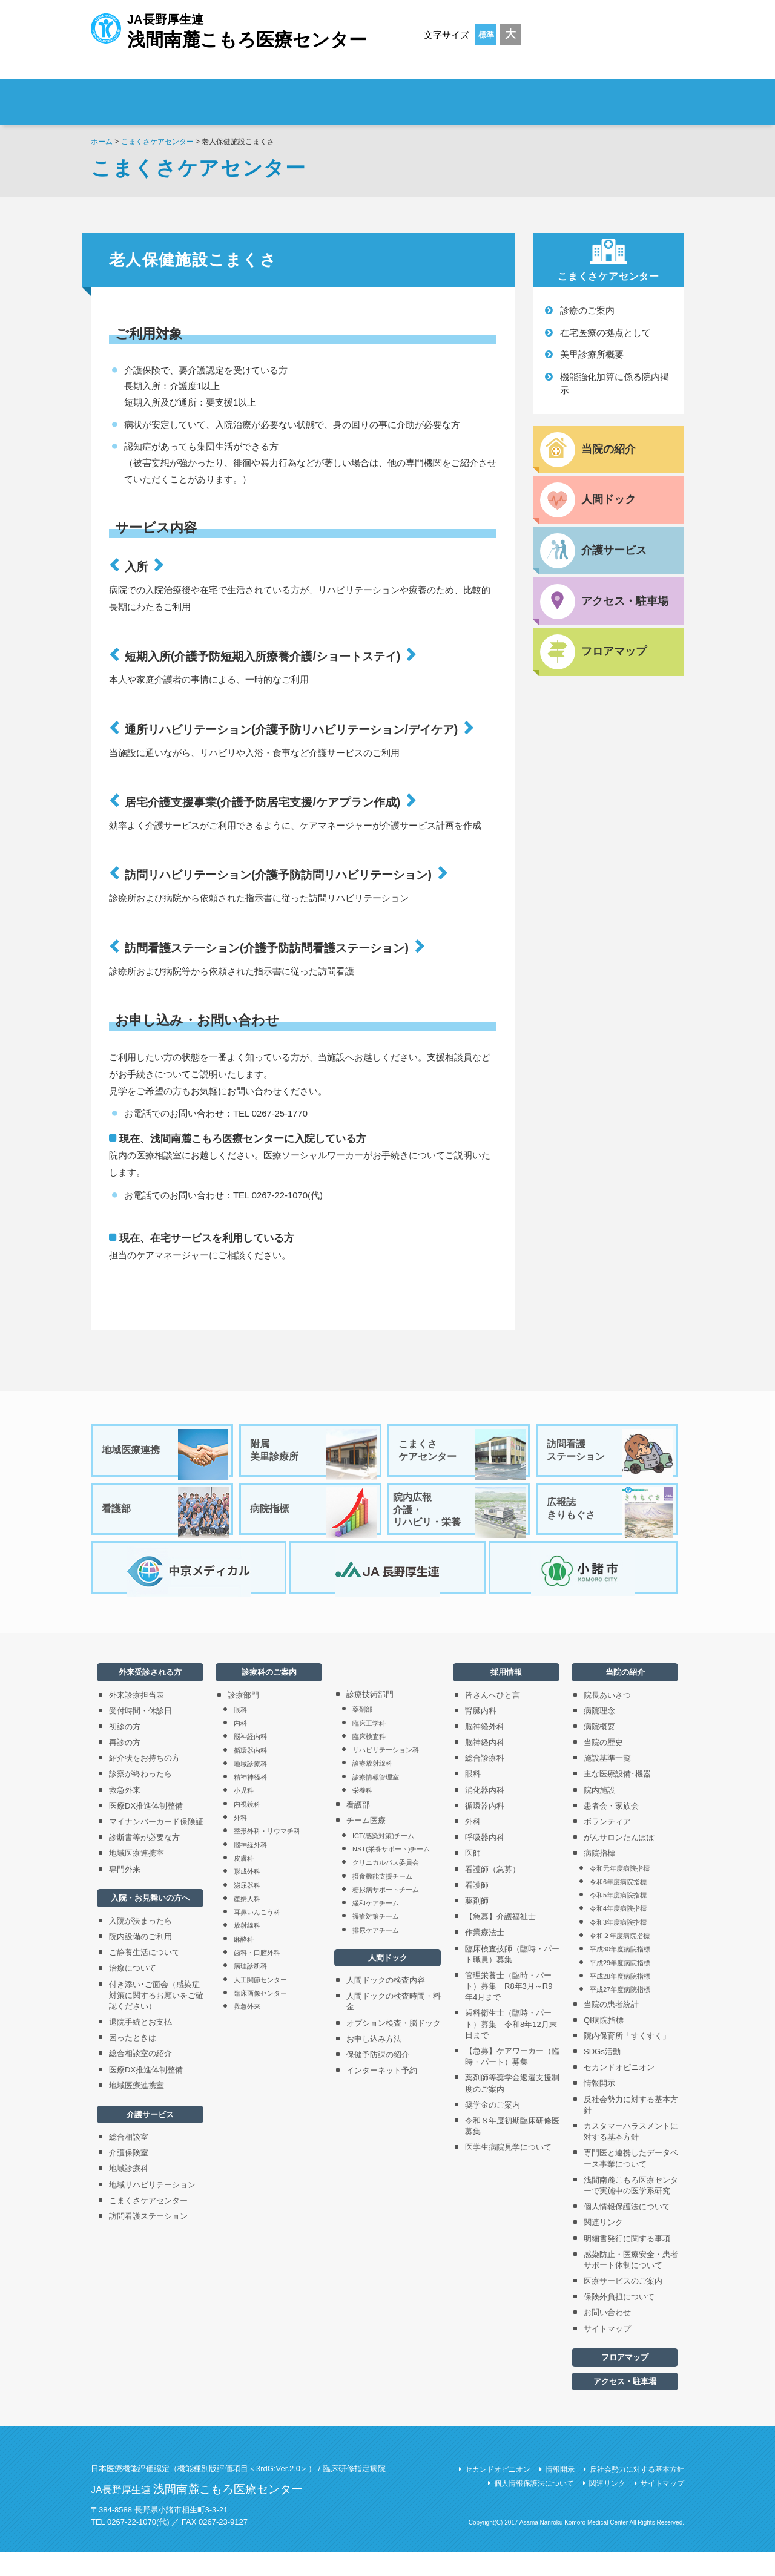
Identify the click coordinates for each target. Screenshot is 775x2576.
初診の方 (124, 1750)
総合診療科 (484, 1782)
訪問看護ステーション (611, 1454)
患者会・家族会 (611, 1830)
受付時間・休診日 (140, 1735)
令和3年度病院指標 (618, 1946)
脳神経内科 (250, 1760)
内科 (240, 1747)
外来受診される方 (259, 94)
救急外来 (124, 1814)
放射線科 (247, 1949)
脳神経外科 (250, 1869)
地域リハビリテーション (152, 2208)
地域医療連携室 (136, 1877)
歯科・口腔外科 (257, 1976)
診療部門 (243, 1719)
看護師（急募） (492, 1893)
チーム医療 (366, 1845)
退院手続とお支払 (140, 2046)
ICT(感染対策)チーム (383, 1860)
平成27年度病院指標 (620, 2013)
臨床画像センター (260, 2017)
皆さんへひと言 (492, 1719)
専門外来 (124, 1893)
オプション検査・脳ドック (393, 2047)
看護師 (477, 1909)
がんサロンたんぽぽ (619, 1861)
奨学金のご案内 (492, 2129)
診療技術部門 (370, 1718)
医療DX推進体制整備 (146, 1830)
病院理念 (599, 1735)
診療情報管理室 (375, 1801)
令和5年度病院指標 (618, 1919)
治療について (132, 1992)
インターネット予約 (381, 2094)
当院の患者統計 (611, 2028)
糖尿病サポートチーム (385, 1913)
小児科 (244, 1815)
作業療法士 (484, 1956)
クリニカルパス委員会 (385, 1886)
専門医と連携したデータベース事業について (631, 2182)
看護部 (166, 1521)
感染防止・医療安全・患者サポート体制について (631, 2284)
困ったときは (132, 2061)
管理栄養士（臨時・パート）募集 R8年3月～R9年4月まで (508, 2010)
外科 (240, 1841)
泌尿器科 (247, 1909)
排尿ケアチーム (375, 1954)
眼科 (240, 1734)
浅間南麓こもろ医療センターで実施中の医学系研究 (631, 2210)
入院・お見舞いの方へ (150, 1922)
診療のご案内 (587, 310)
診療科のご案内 (483, 94)
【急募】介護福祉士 (500, 1940)
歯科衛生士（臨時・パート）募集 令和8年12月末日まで (511, 2047)
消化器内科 (484, 1814)
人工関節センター (260, 2004)
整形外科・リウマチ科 (267, 1855)
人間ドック (387, 1981)
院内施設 (599, 1814)
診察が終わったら (140, 1797)
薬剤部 (362, 1733)
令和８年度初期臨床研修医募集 (512, 2150)
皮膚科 (244, 1882)
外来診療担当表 (136, 1719)
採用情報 (611, 94)
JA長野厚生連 (229, 29)
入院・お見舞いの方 (371, 94)
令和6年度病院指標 (618, 1906)
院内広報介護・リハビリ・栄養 (459, 1521)
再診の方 (124, 1766)
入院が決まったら (140, 1945)
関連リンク (603, 2246)
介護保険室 (128, 2176)
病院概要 (599, 1750)
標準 (486, 34)
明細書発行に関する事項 (627, 2262)
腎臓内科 (480, 1735)
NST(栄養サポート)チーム (391, 1873)
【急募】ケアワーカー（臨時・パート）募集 (512, 2081)
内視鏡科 (247, 1828)
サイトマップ (607, 2353)
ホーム (102, 141)
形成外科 (247, 1895)
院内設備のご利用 (140, 1960)
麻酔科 (244, 1963)
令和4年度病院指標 (618, 1933)
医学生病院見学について (508, 2171)
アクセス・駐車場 (624, 2405)
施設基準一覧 (607, 1782)
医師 (473, 1877)
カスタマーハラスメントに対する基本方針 (631, 2156)
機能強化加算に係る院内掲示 (614, 384)
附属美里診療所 (314, 1454)
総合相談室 (128, 2161)
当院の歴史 (603, 1766)
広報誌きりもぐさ (611, 1521)
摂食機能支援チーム (382, 1900)
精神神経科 (250, 1801)
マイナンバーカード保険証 (156, 1845)
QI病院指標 (604, 2044)
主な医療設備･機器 (617, 1797)
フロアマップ (624, 2381)
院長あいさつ (607, 1719)
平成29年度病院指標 (620, 1987)
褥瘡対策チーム (375, 1940)
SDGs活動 (602, 2075)
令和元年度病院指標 (620, 1892)
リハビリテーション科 (385, 1774)
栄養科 (362, 1814)
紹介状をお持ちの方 (144, 1782)
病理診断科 (250, 1990)
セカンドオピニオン (619, 2091)
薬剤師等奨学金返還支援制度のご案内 (512, 2107)
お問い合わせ (607, 2337)
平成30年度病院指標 (620, 1973)
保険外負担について (619, 2320)
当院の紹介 (625, 1696)
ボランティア (607, 1845)
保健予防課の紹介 (377, 2078)
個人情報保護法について (627, 2230)
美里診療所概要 (592, 354)
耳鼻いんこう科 (257, 1936)
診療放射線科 (372, 1787)
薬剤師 (477, 1925)
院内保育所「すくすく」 (627, 2060)
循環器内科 (250, 1774)
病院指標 (314, 1521)
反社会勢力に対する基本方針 (631, 2129)
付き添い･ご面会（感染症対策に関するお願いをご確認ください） (156, 2019)
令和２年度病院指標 (620, 1959)
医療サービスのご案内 (623, 2305)
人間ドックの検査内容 (385, 2004)
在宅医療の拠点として (605, 332)
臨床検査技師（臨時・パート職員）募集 (512, 1978)
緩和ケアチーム (375, 1927)
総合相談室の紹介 (140, 2077)
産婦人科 (247, 1923)
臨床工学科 (369, 1747)
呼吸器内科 (484, 1861)
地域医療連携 (166, 1454)
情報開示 (599, 2107)
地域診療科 (128, 2192)
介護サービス (150, 2138)
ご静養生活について (144, 1976)
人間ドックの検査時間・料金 (393, 2026)
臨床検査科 (369, 1760)
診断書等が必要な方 (144, 1861)
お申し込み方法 (373, 2063)
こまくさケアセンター (157, 141)
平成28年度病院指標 (620, 2000)
